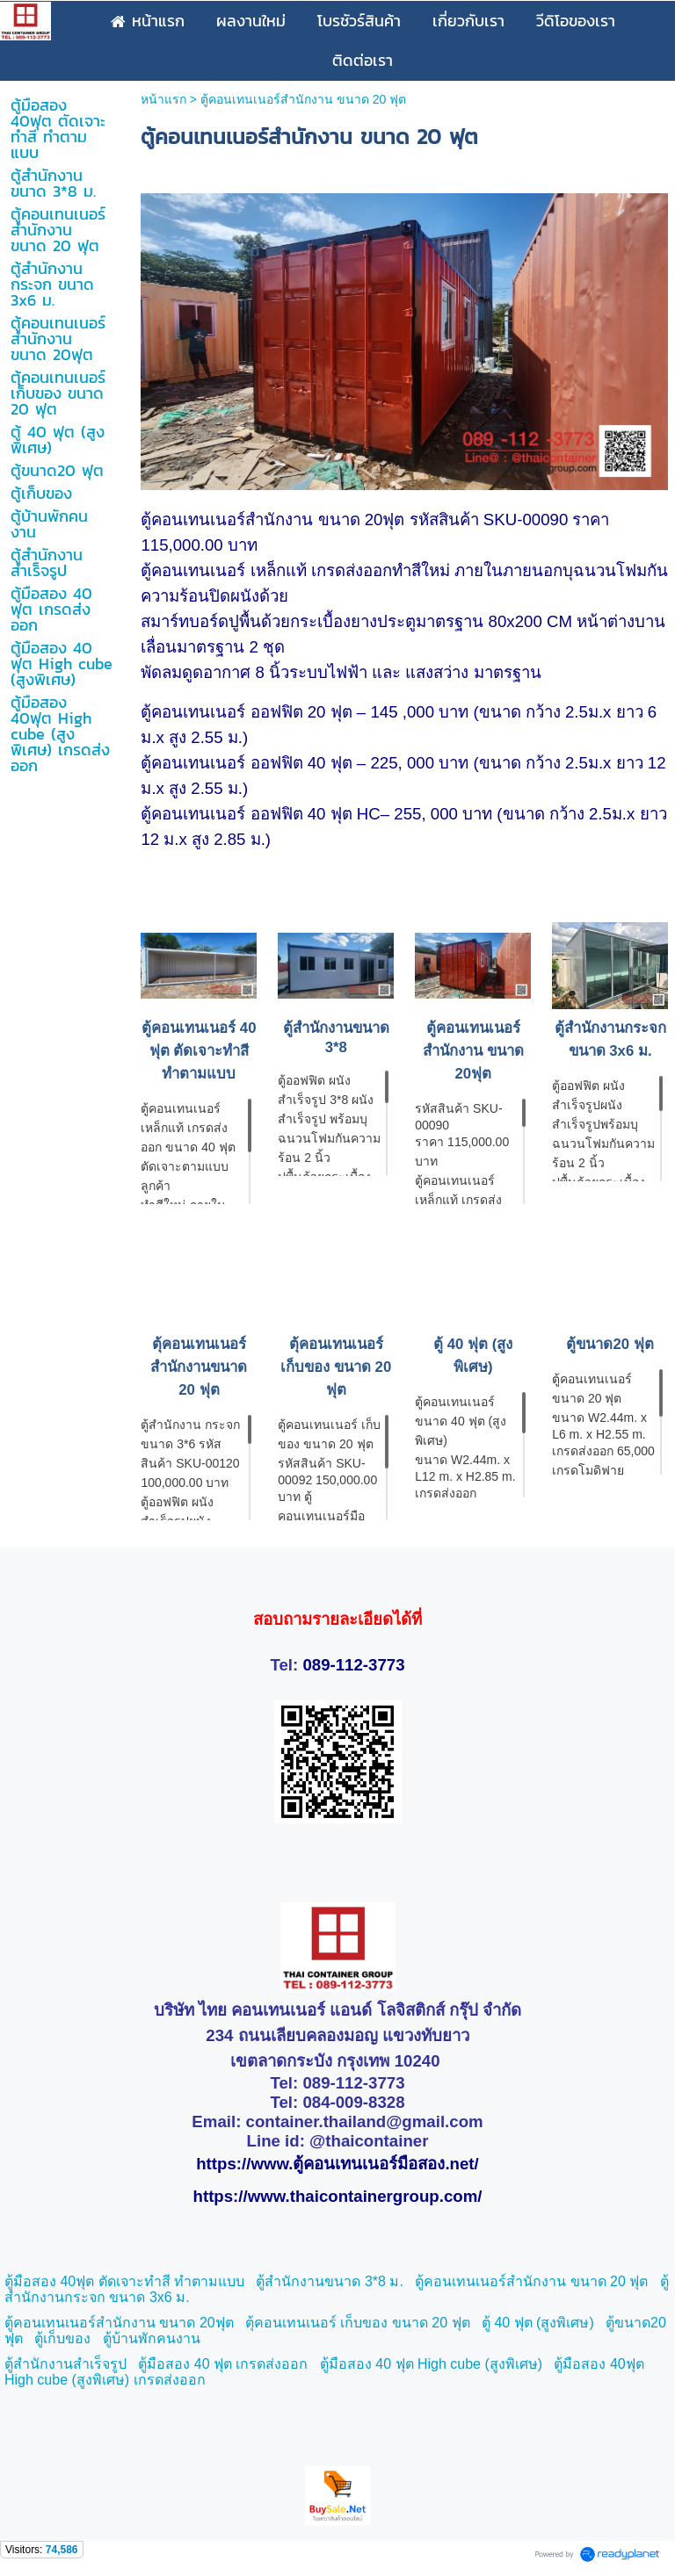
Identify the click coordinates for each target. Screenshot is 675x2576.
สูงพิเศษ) (516, 2363)
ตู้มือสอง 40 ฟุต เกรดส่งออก (223, 2363)
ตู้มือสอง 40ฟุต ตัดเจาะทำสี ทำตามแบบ (124, 2281)
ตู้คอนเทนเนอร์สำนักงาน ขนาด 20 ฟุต (531, 2281)
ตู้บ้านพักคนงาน (151, 2338)
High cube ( (453, 2363)
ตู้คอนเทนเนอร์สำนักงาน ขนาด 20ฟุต (473, 1051)
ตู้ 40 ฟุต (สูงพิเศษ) (538, 2322)
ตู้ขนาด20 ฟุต (609, 1344)
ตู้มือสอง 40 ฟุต (368, 2363)
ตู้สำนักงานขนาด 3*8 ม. (329, 2281)
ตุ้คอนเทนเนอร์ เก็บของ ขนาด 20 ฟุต (335, 1367)
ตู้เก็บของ (62, 2338)
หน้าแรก (163, 99)
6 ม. (177, 2297)
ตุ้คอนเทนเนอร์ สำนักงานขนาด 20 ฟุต (198, 1367)
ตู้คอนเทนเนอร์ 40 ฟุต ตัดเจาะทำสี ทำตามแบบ (199, 1051)
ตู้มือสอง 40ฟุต (598, 2363)
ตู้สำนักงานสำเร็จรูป (65, 2363)
